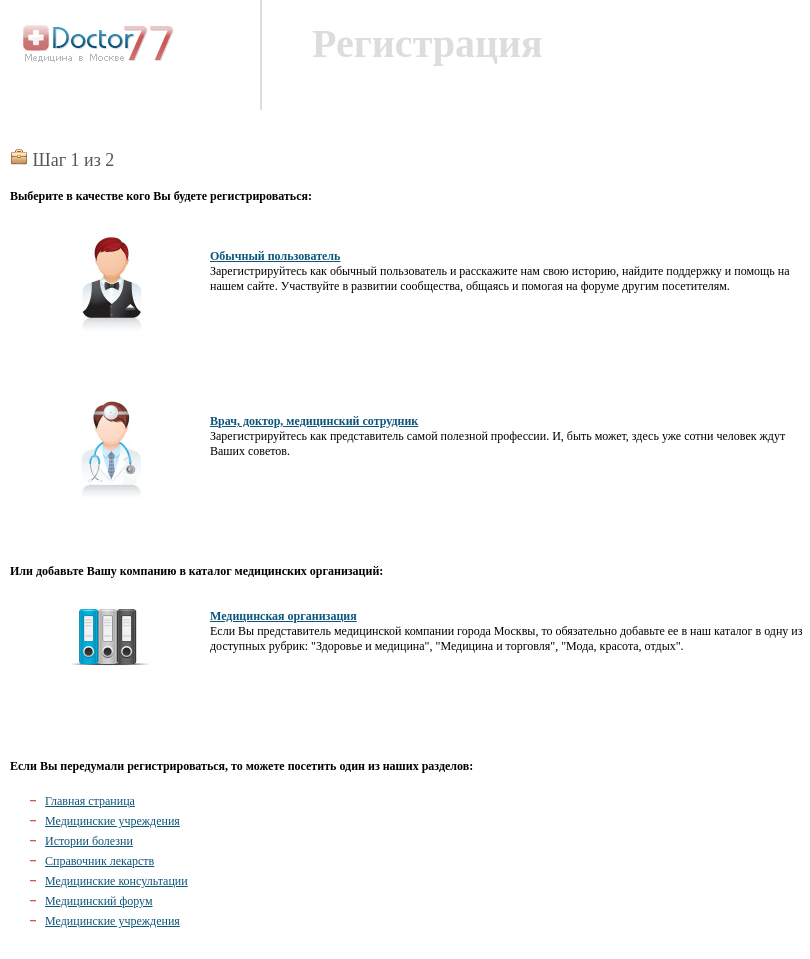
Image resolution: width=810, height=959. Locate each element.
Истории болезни (89, 841)
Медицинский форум (99, 901)
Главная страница (90, 801)
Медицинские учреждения (112, 821)
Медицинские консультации (116, 881)
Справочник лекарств (99, 861)
